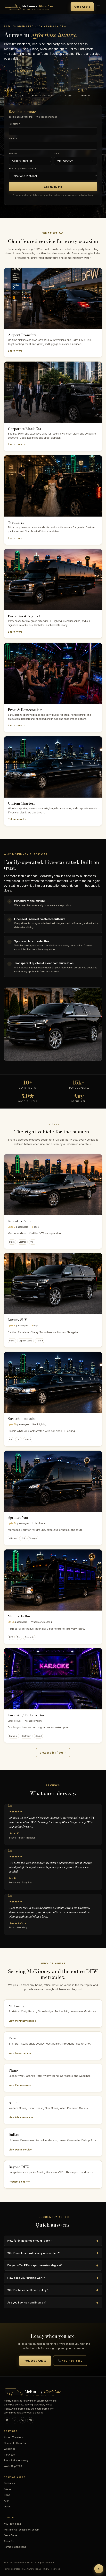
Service (13, 153)
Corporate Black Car (15, 2443)
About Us (9, 2541)
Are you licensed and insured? (27, 2302)
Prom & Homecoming (16, 2460)
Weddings (9, 2448)
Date (56, 153)
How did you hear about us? (23, 168)
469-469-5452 (12, 2523)
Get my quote (53, 186)
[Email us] (30, 2420)
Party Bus (9, 2454)
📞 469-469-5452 (21, 71)
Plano (7, 2495)
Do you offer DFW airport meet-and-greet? (35, 2265)
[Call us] (22, 2420)
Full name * (14, 124)
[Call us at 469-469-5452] (98, 2568)
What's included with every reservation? (33, 2253)
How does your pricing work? (26, 2277)
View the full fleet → (53, 1752)
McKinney (9, 2483)
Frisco (7, 2489)
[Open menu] (99, 7)
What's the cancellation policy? (27, 2290)
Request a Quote (35, 2360)
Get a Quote (82, 6)
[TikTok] (15, 2420)
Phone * (13, 138)
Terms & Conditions (15, 2546)
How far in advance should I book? (29, 2240)
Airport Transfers (13, 2437)
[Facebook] (7, 2420)
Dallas (7, 2506)
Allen (6, 2500)
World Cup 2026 (13, 2466)
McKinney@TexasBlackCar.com (21, 2529)
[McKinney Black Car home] (30, 6)
